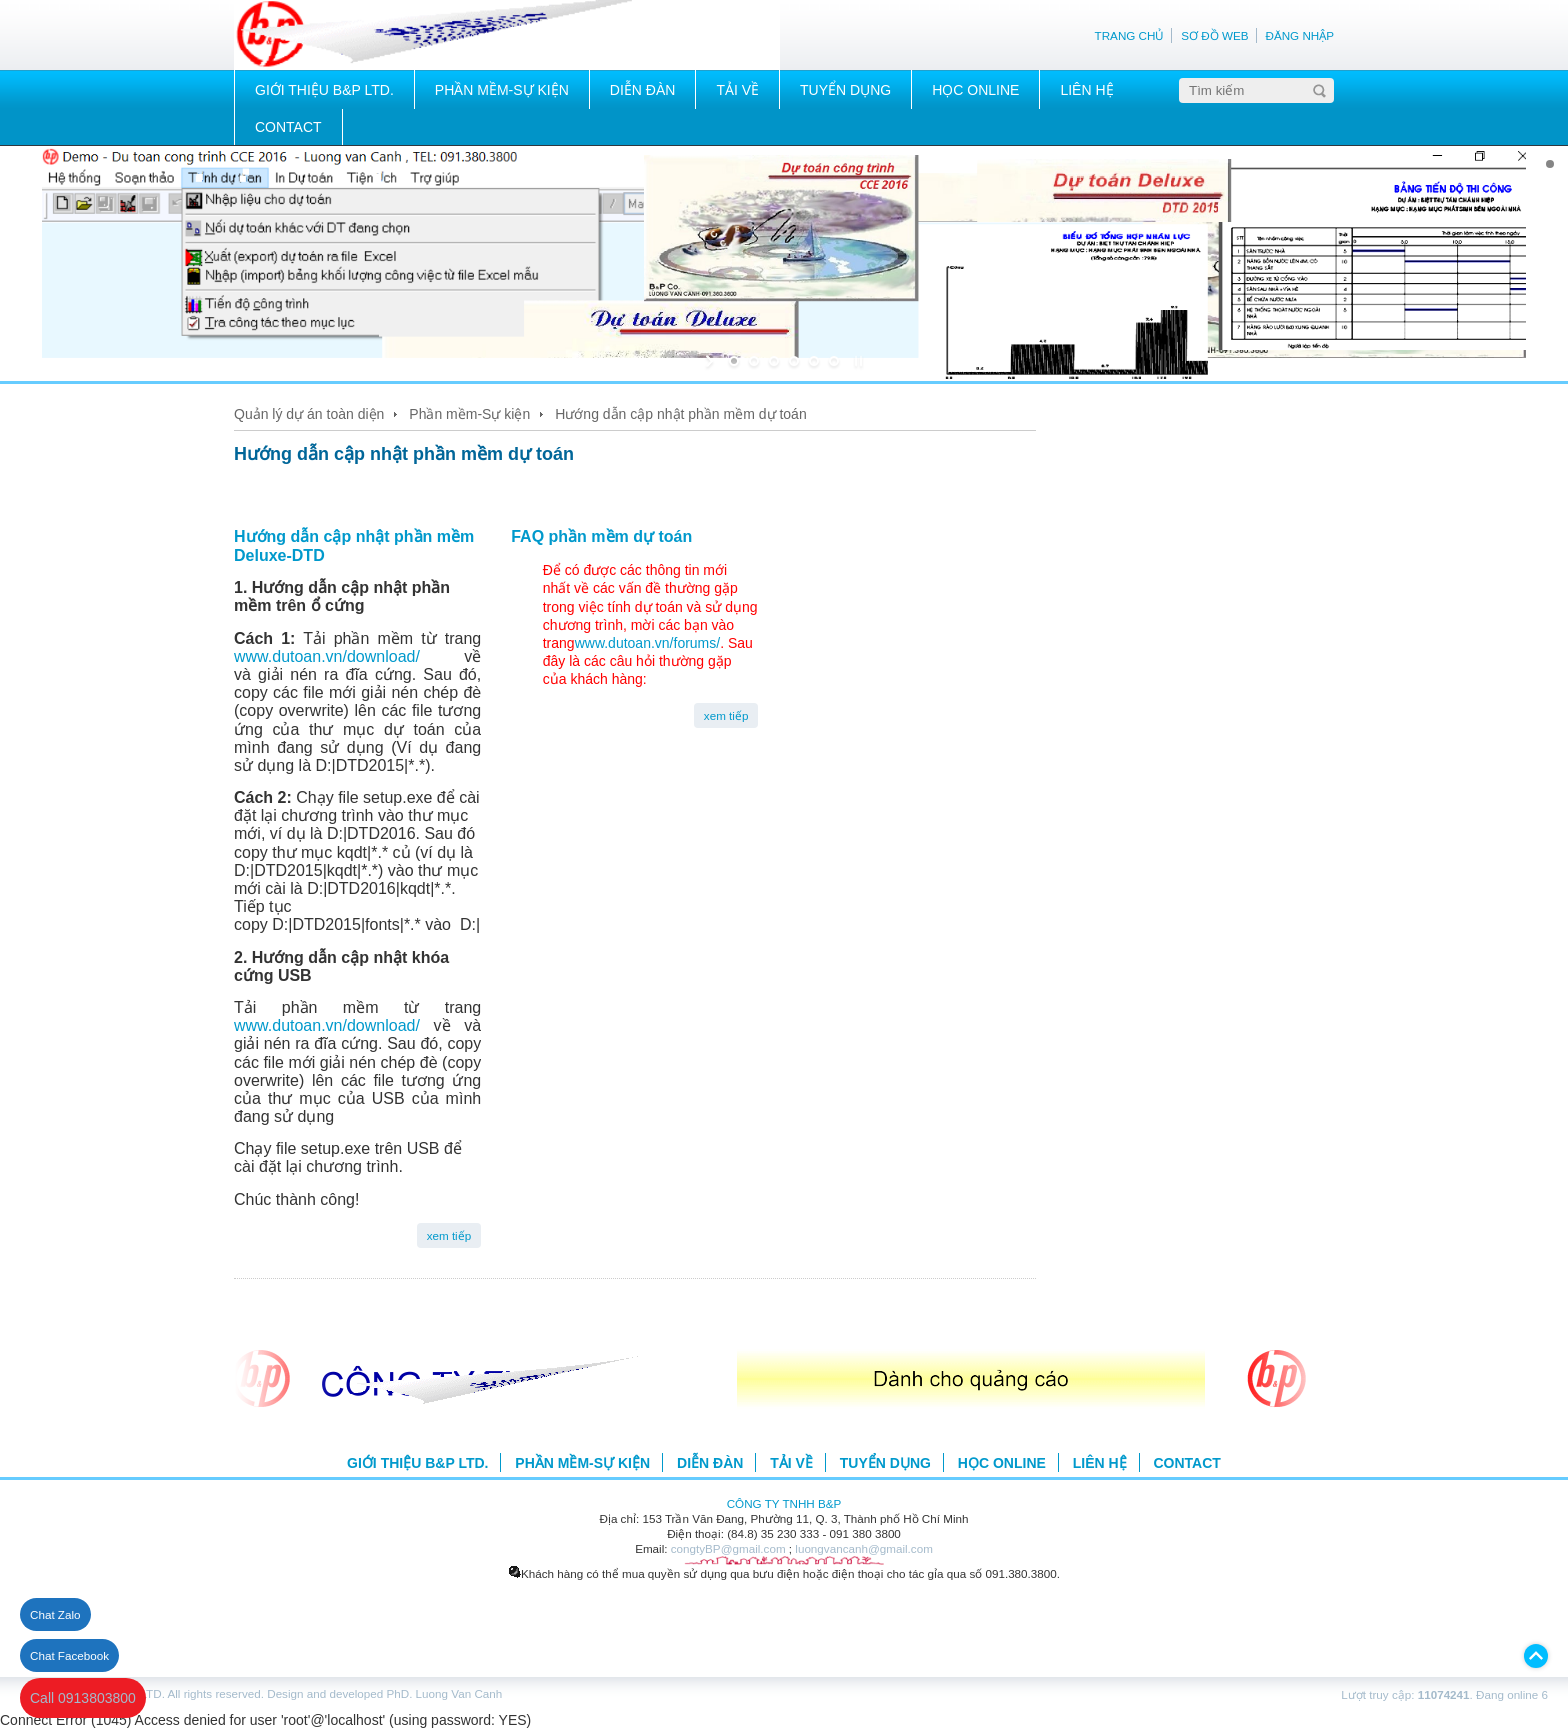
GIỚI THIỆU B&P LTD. (324, 90)
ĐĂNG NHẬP (1299, 35)
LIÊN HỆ (1086, 90)
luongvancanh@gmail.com (864, 1548)
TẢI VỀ (737, 90)
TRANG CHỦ (1130, 35)
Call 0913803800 (83, 1698)
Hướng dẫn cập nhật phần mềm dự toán (680, 414)
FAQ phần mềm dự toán (601, 536)
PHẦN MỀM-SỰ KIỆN (502, 90)
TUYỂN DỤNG (845, 90)
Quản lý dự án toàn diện (309, 414)
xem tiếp (449, 1235)
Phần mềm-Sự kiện (469, 414)
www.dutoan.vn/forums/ (648, 643)
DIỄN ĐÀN (643, 90)
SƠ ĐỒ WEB (1214, 35)
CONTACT (288, 127)
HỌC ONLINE (975, 90)
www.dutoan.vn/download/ (349, 656)
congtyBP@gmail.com (728, 1548)
